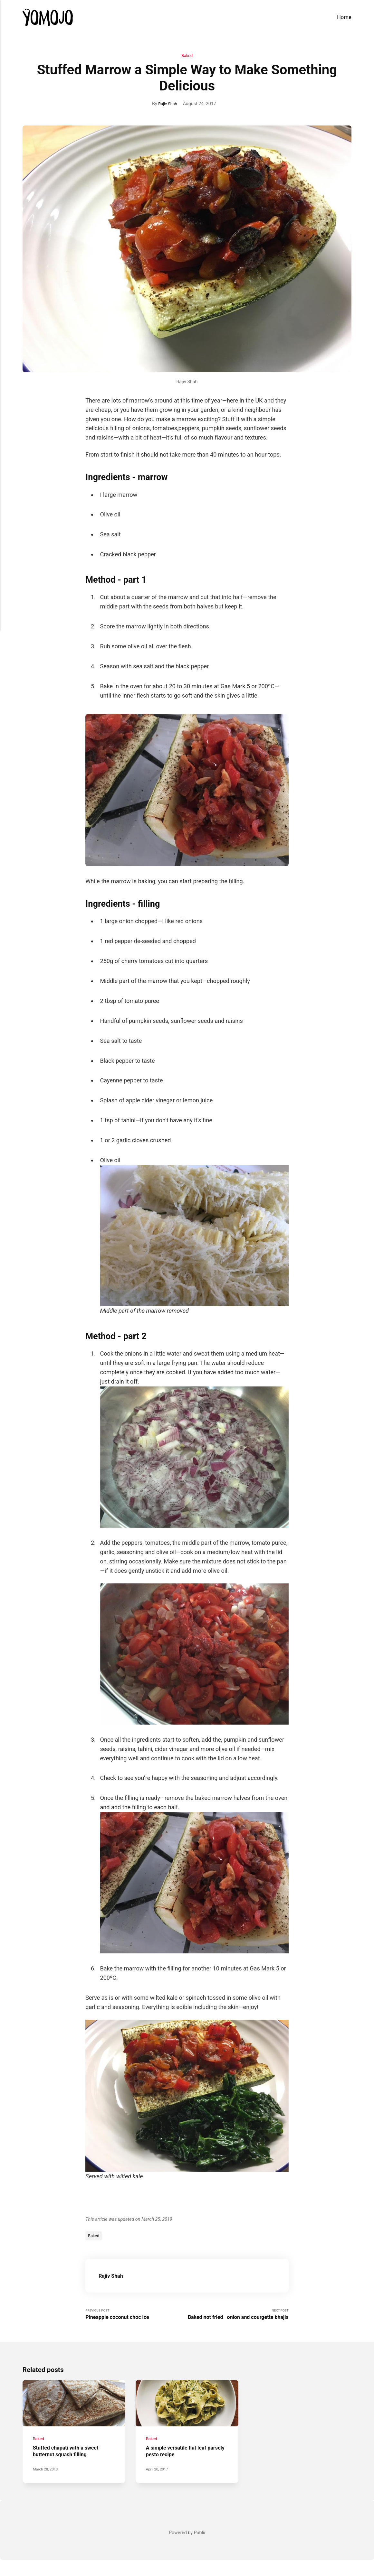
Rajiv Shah (167, 104)
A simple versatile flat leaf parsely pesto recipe (180, 2467)
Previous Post (136, 2316)
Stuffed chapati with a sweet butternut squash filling (70, 2467)
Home (344, 17)
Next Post (238, 2320)
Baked (187, 56)
